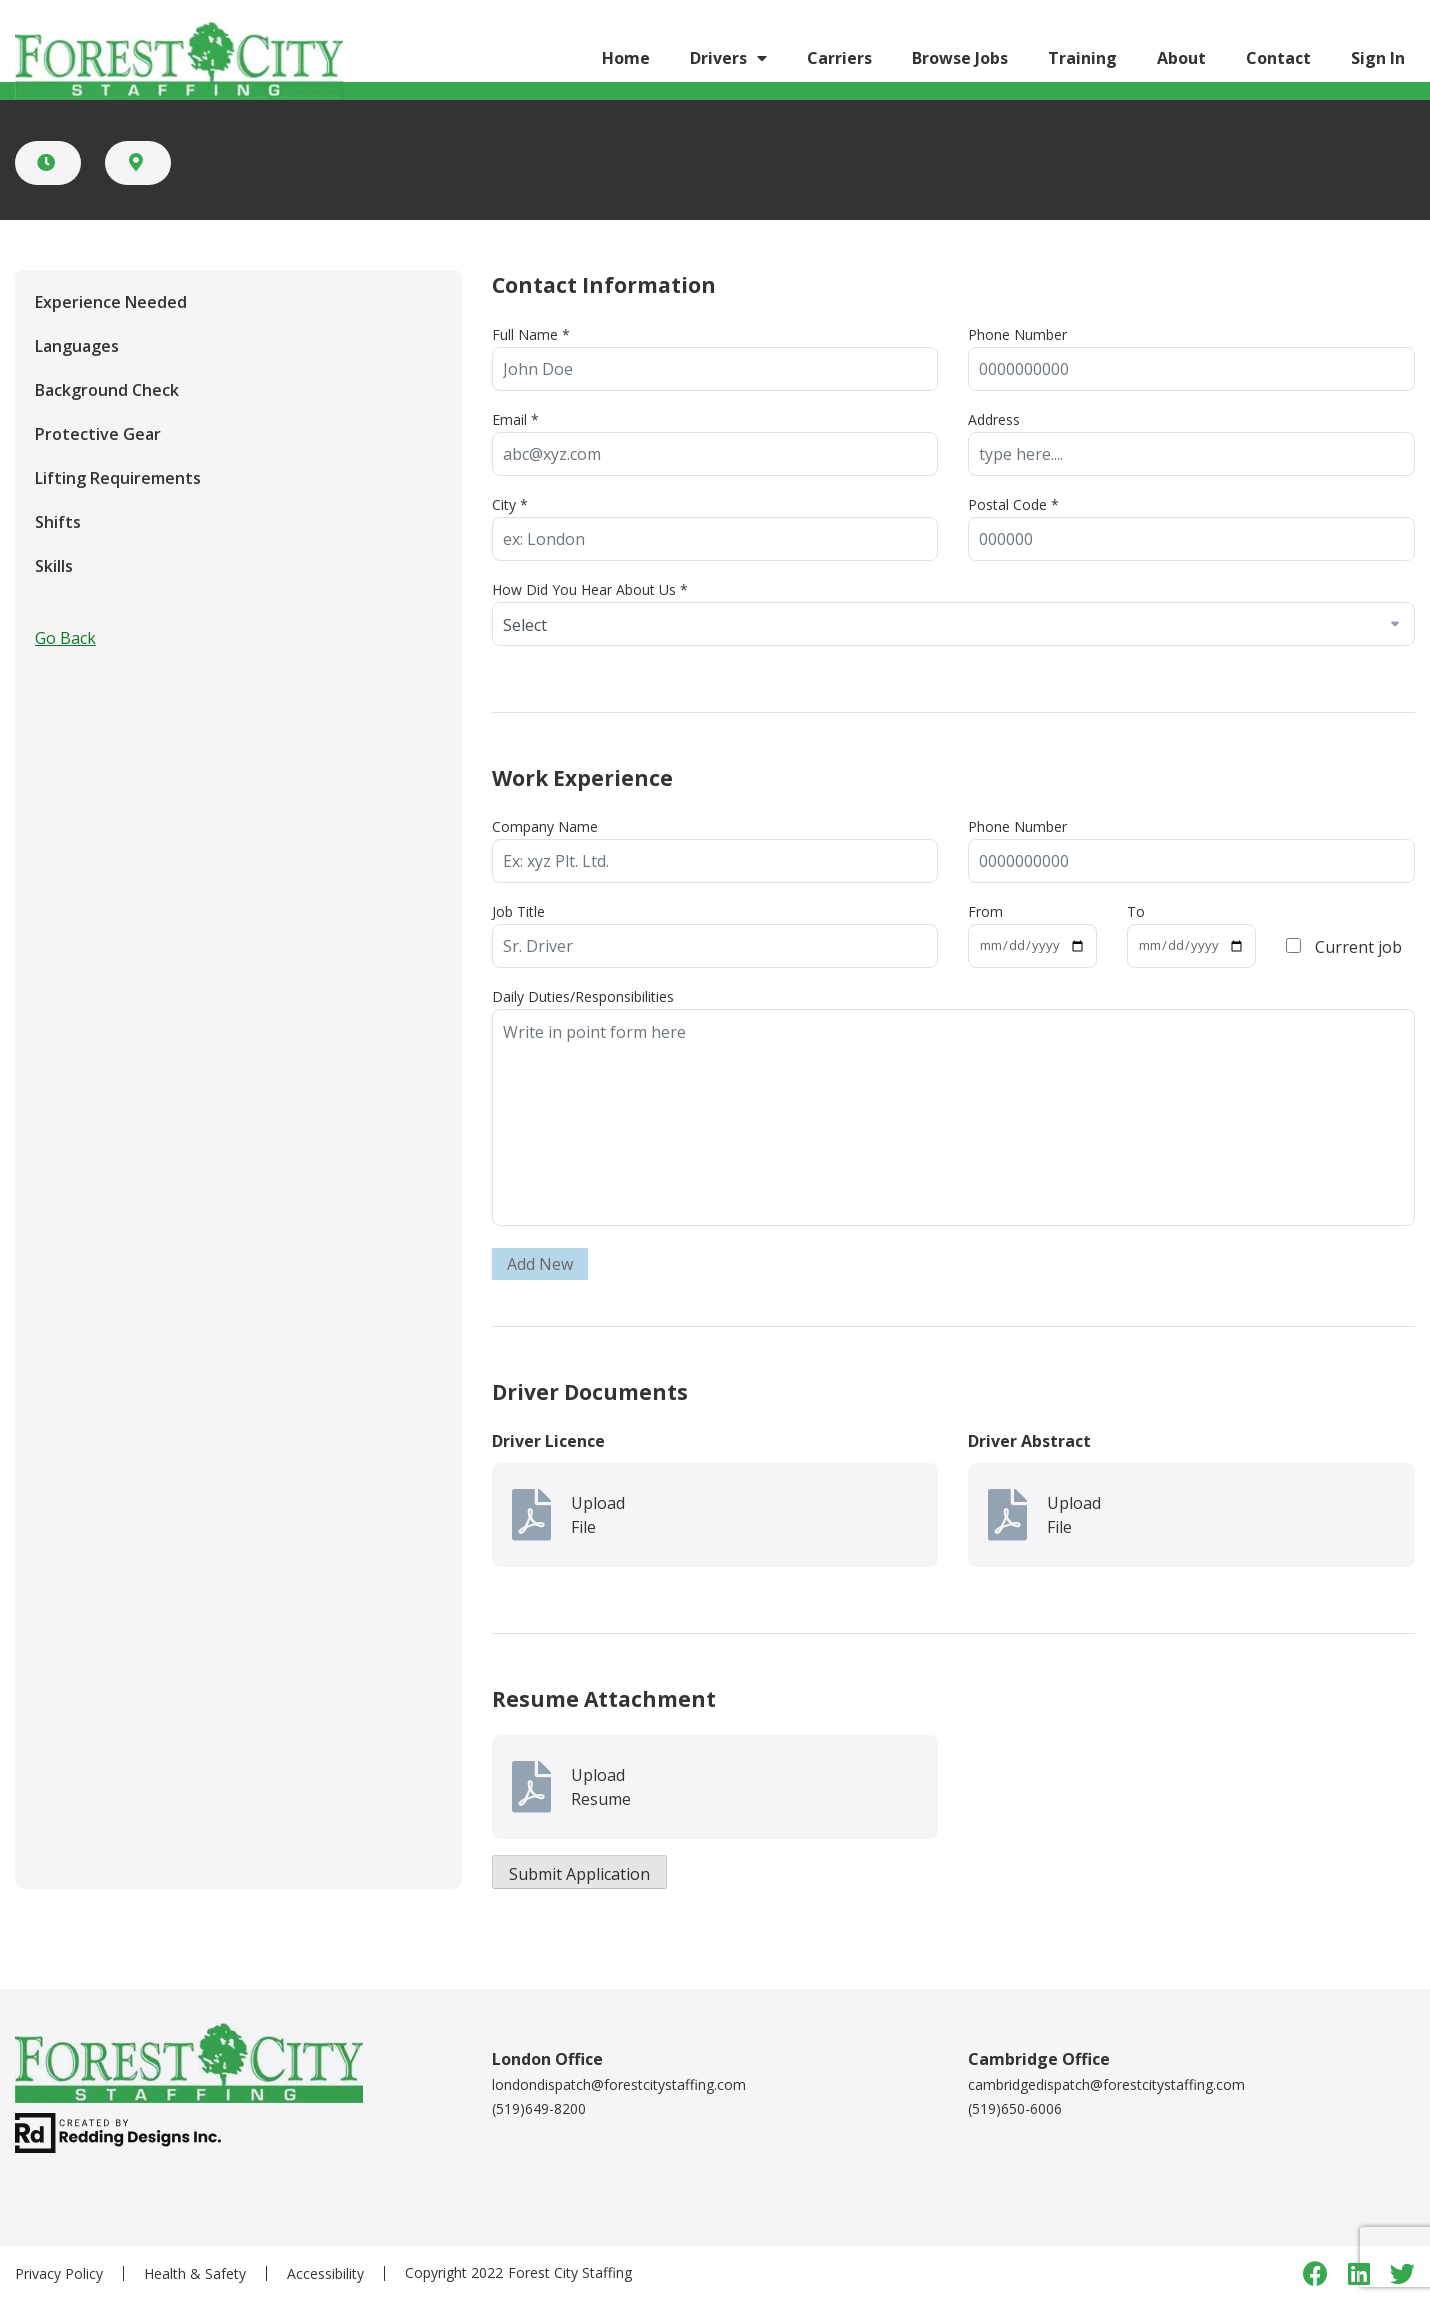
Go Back (65, 638)
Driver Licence (548, 1441)
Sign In (1378, 58)
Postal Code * (1013, 504)
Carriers (839, 58)
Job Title (518, 911)
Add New (540, 1264)
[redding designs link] (118, 2131)
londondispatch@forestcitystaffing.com (619, 2084)
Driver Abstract (1029, 1441)
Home (626, 58)
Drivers (718, 58)
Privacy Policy (59, 2273)
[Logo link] (179, 57)
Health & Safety (195, 2273)
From (985, 911)
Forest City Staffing (570, 2272)
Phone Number (1017, 334)
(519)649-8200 (539, 2108)
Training (1082, 58)
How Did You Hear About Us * (590, 589)
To (1136, 911)
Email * (515, 419)
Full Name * (531, 334)
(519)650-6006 (1015, 2108)
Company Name (545, 826)
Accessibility (325, 2273)
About (1181, 58)
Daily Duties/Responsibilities (583, 996)
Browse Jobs (960, 58)
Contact (1278, 58)
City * (510, 504)
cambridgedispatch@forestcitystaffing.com (1106, 2084)
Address (994, 419)
